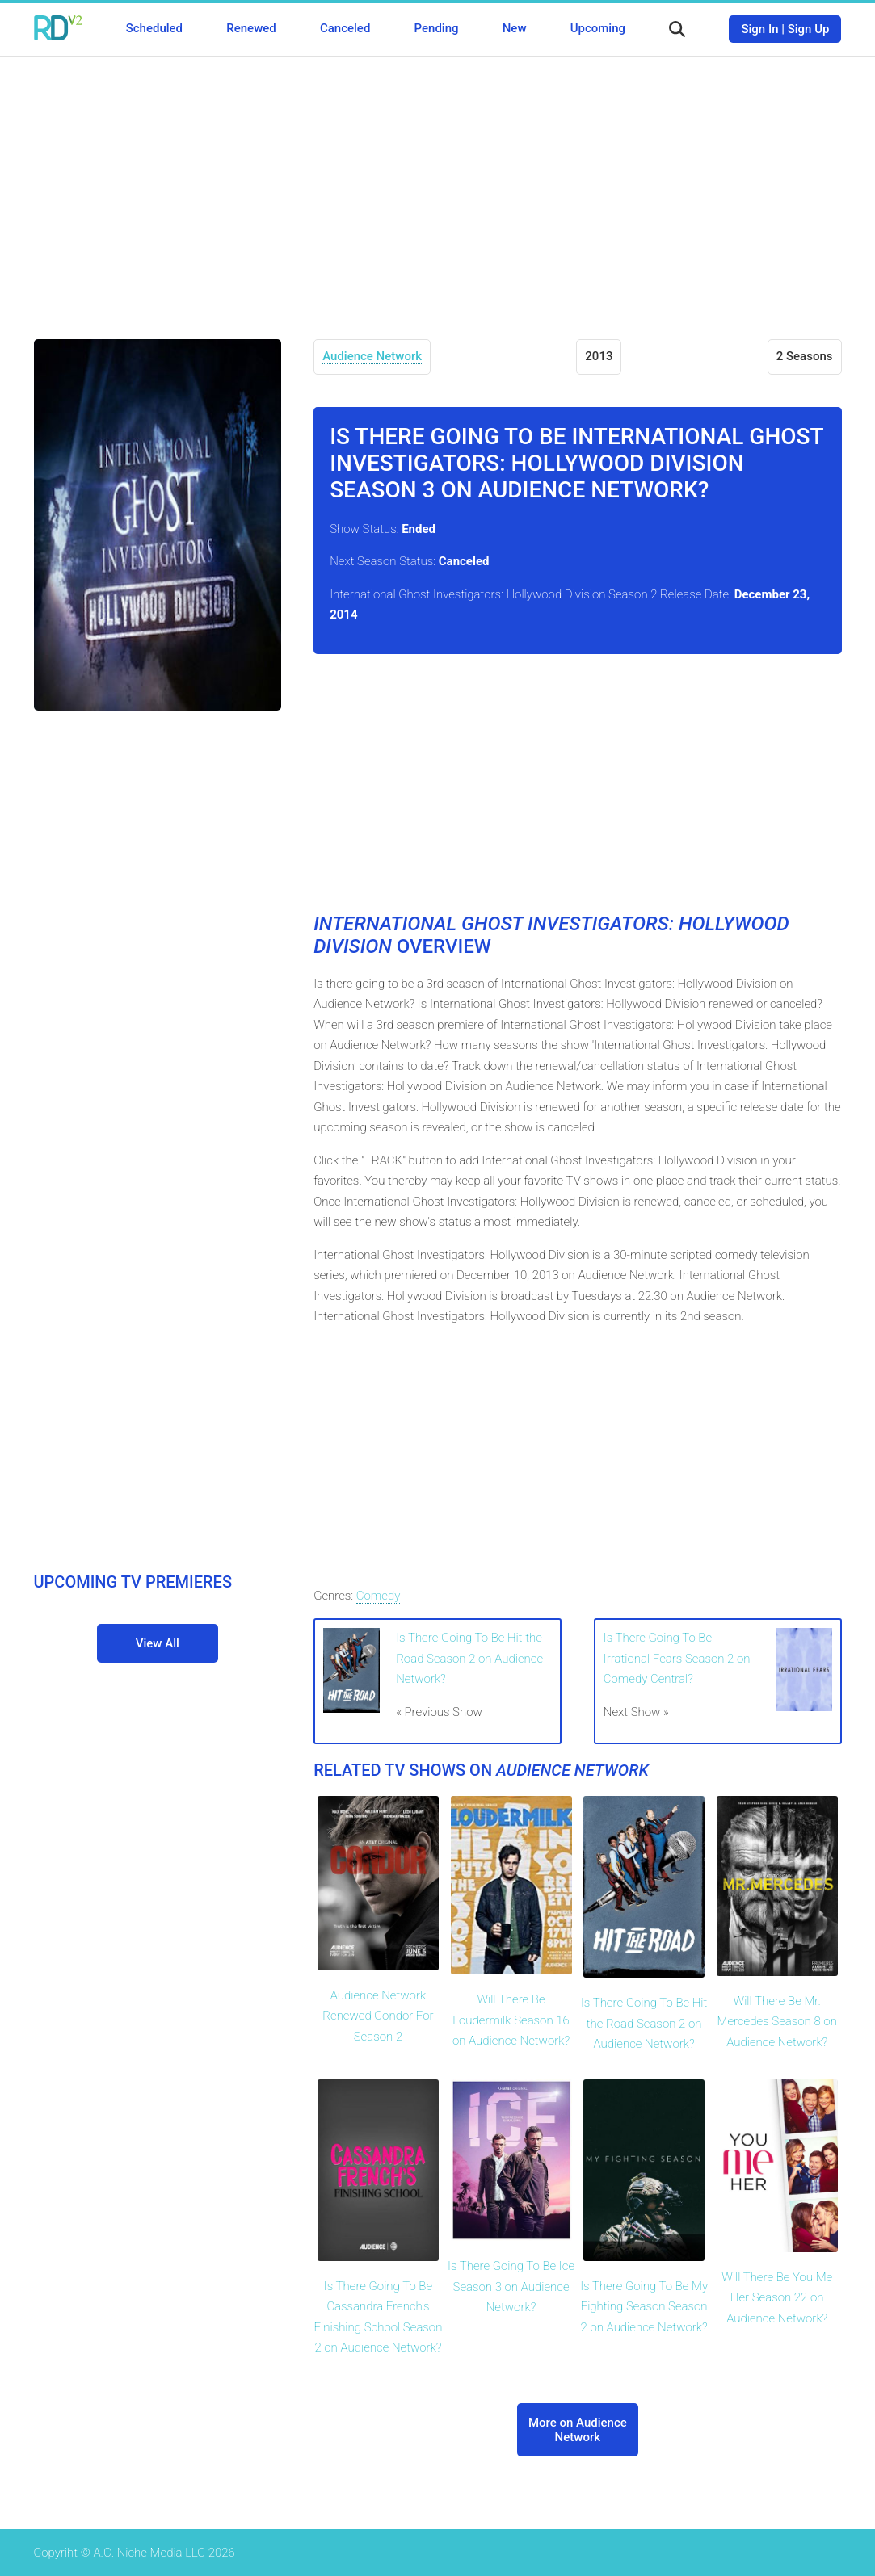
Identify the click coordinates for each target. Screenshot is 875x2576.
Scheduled (154, 28)
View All (157, 1643)
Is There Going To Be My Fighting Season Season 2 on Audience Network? (644, 2307)
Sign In (759, 29)
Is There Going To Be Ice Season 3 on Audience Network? (511, 2286)
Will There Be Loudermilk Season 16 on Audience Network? (511, 2020)
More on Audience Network (577, 2429)
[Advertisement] (438, 186)
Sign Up (809, 29)
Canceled (345, 28)
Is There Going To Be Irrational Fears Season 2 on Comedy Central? (677, 1658)
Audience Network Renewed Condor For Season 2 (377, 2016)
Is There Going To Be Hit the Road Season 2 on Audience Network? (469, 1658)
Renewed (251, 28)
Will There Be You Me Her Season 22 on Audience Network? (776, 2298)
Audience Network (372, 356)
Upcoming (597, 28)
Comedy (378, 1595)
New (515, 28)
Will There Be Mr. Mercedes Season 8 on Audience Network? (777, 2021)
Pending (436, 28)
